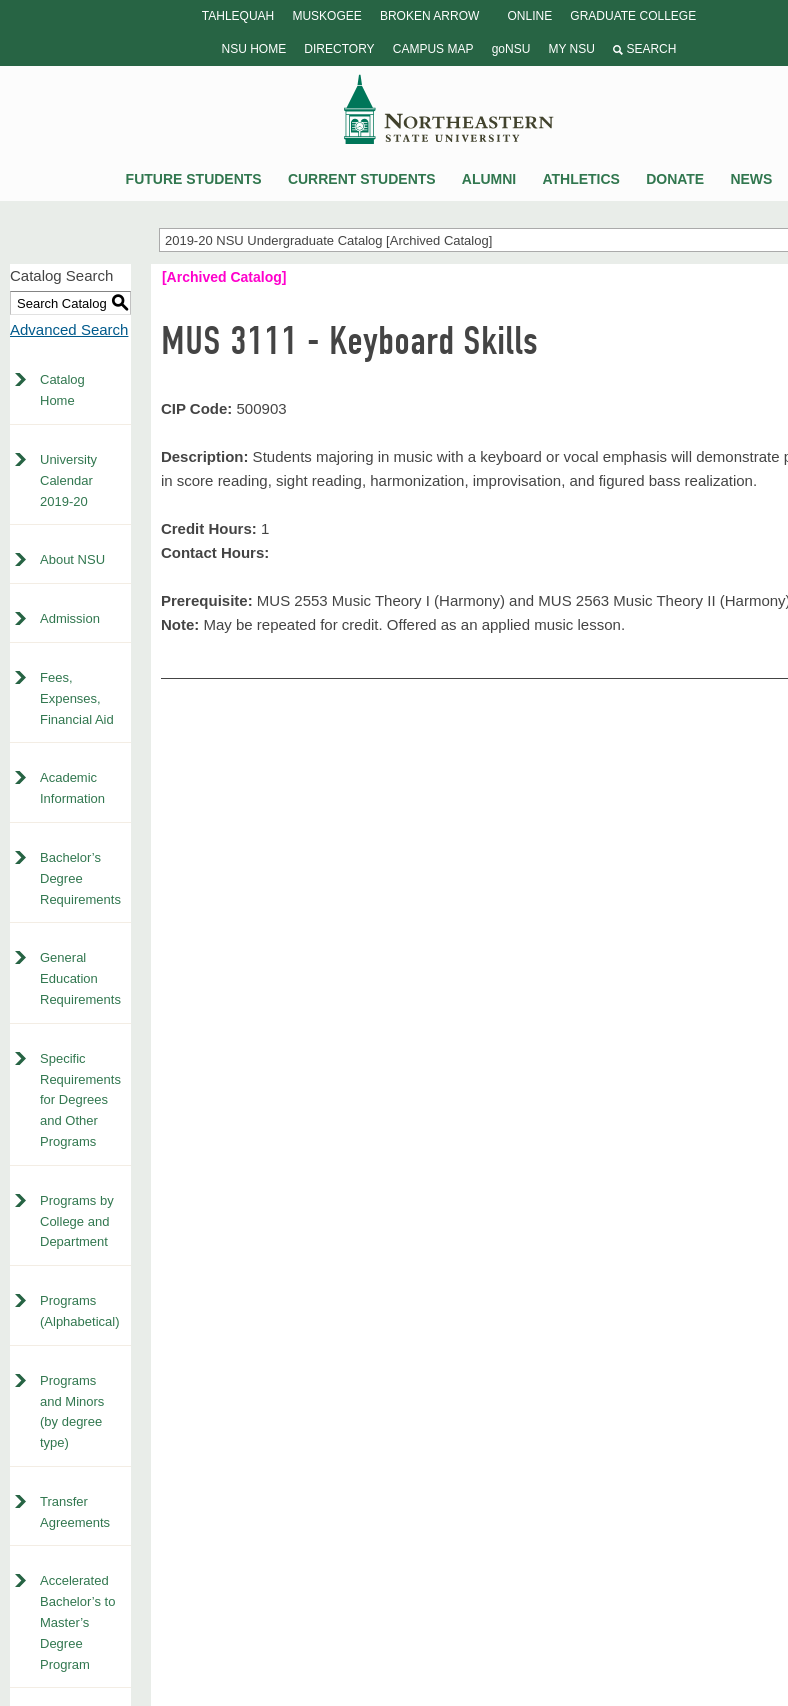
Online (529, 16)
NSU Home (254, 49)
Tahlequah (238, 16)
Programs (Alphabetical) (80, 1311)
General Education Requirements (80, 978)
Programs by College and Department (77, 1221)
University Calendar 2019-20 (68, 480)
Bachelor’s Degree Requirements (80, 878)
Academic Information (72, 788)
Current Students (362, 179)
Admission (70, 618)
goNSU (511, 49)
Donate (675, 179)
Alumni (489, 179)
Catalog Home (62, 390)
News (751, 179)
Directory (339, 49)
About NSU (72, 559)
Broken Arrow (429, 16)
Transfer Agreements (75, 1512)
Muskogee (326, 16)
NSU (449, 109)
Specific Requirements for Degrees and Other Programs (80, 1100)
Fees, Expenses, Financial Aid (77, 698)
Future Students (194, 179)
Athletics (581, 179)
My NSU (571, 49)
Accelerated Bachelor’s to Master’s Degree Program (77, 1622)
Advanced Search (69, 329)
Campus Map (433, 49)
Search (644, 49)
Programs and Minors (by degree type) (72, 1411)
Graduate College (633, 16)
